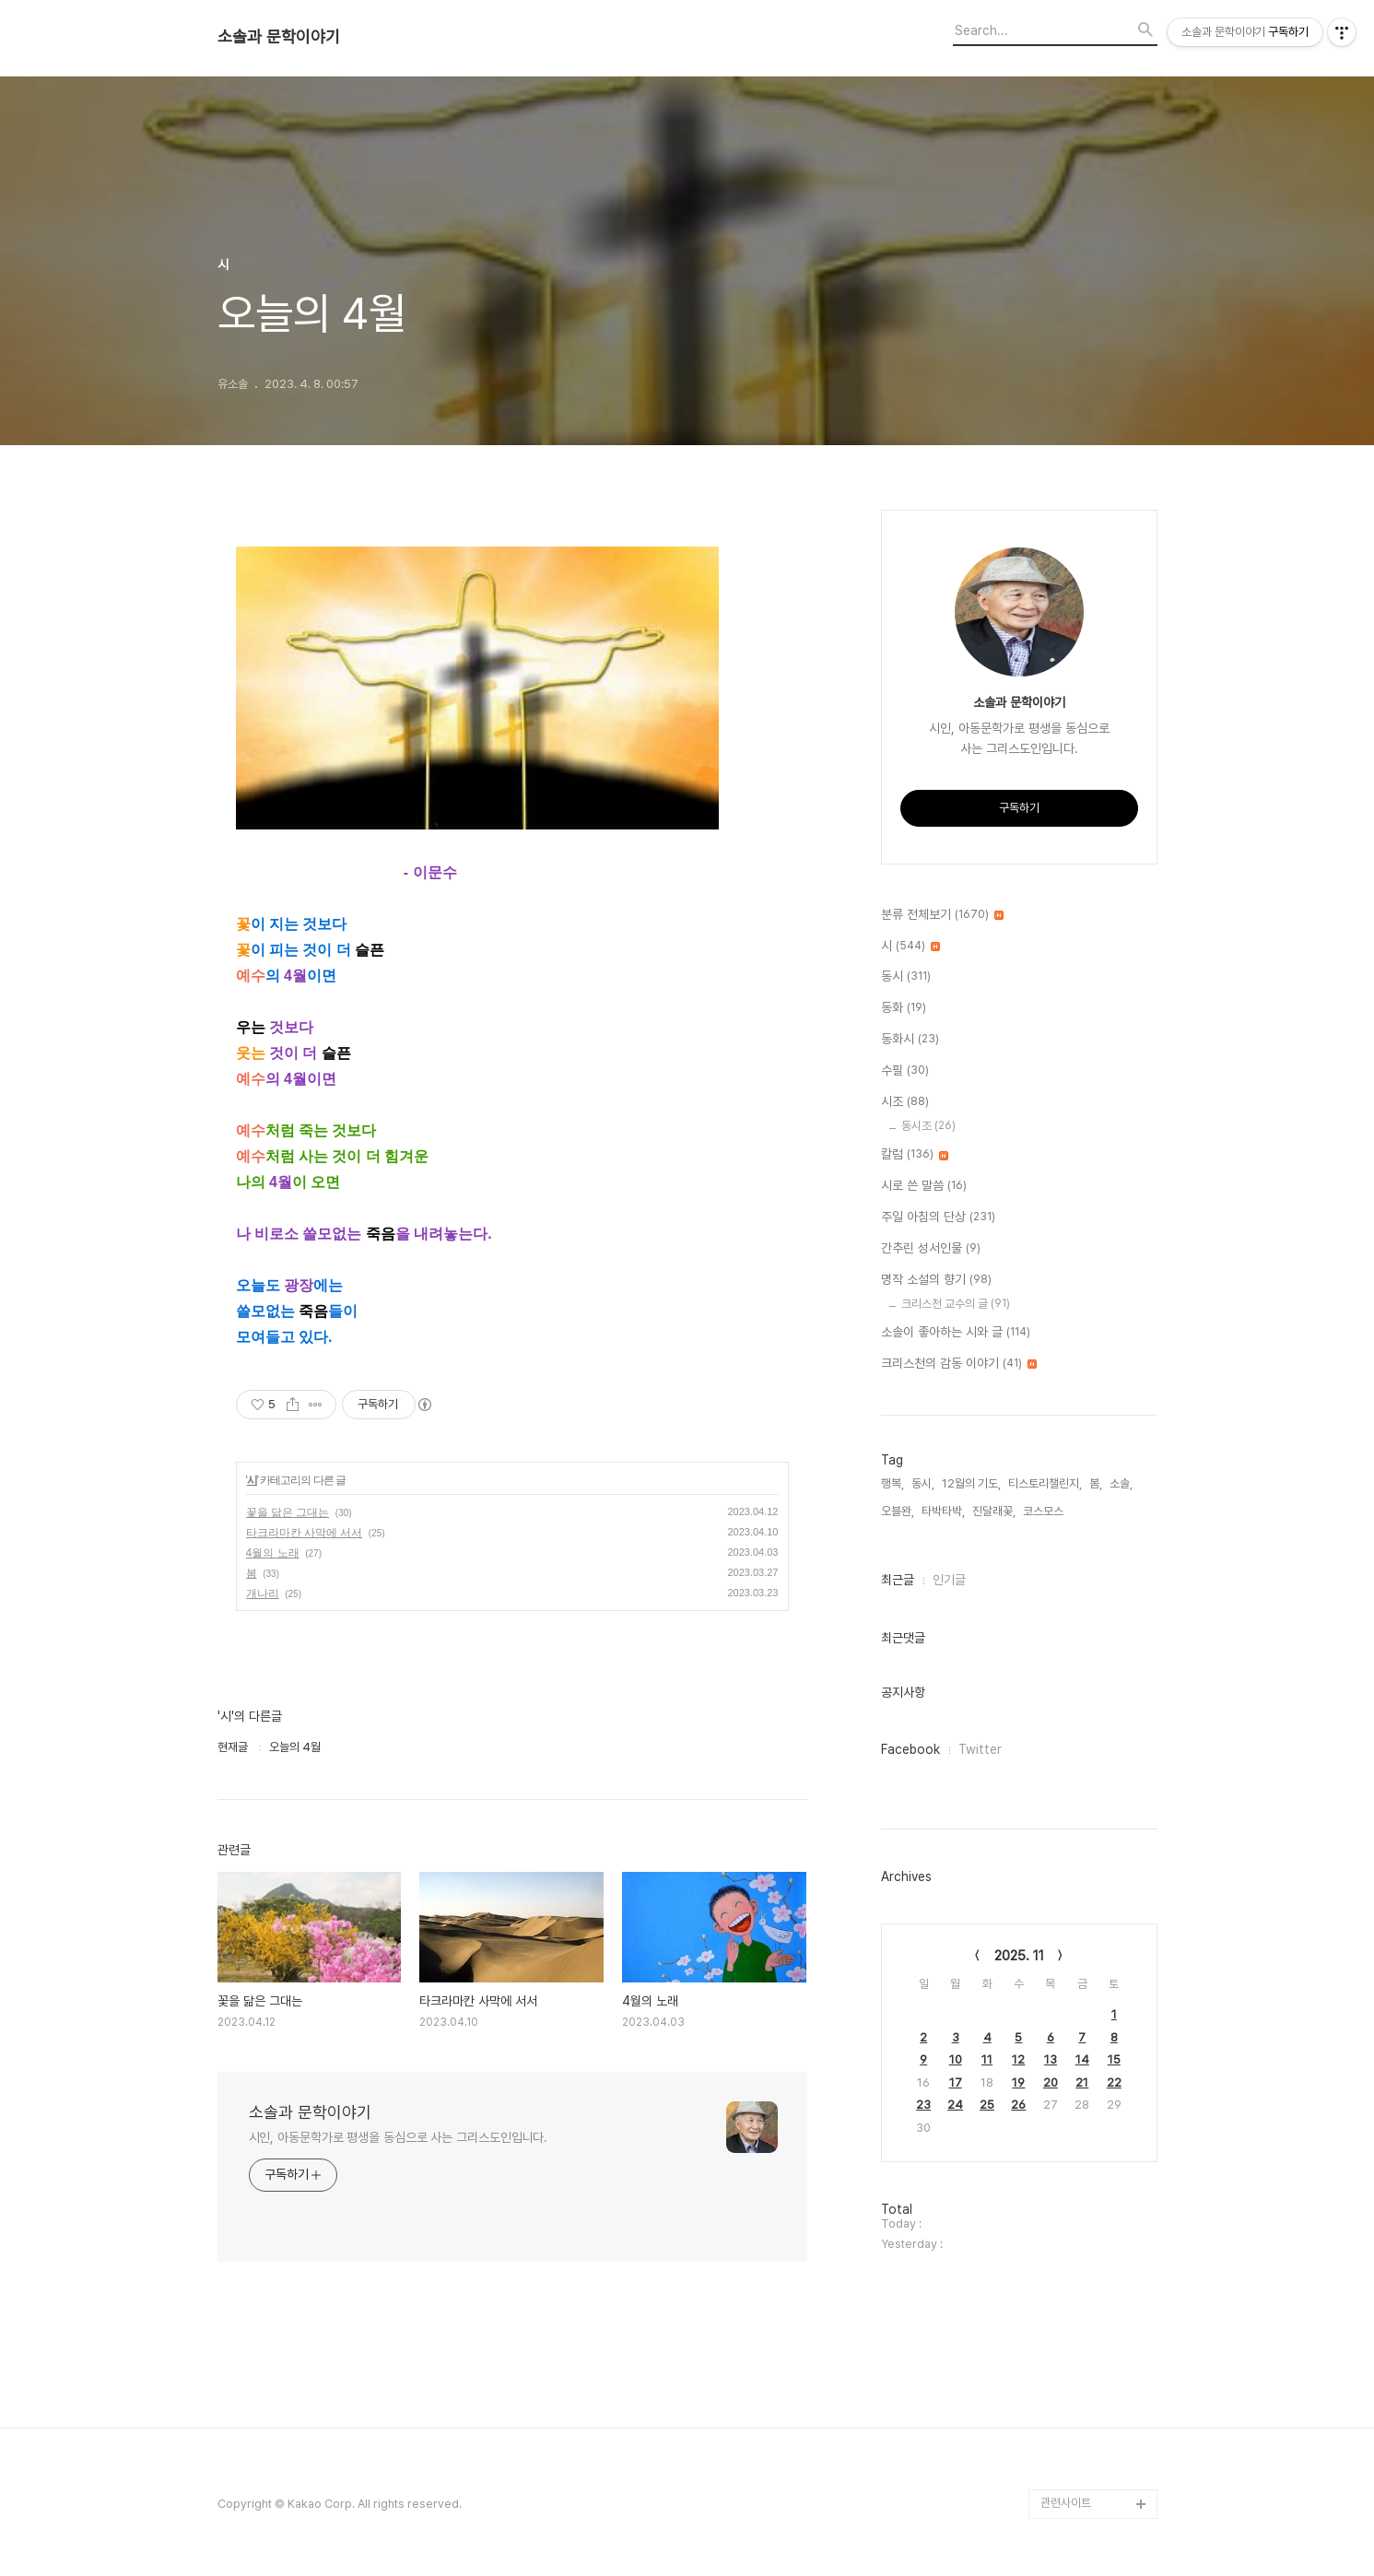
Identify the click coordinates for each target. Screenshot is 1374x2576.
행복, (892, 1483)
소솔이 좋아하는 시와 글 (955, 1332)
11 (986, 2059)
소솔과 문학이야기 (278, 37)
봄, (1095, 1483)
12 (1018, 2059)
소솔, (1121, 1483)
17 (955, 2082)
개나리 (262, 1593)
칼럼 (914, 1155)
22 (1114, 2082)
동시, (922, 1483)
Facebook (910, 1749)
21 (1081, 2082)
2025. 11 (1019, 1955)
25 (987, 2104)
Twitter (980, 1749)
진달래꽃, (994, 1511)
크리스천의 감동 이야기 (959, 1364)
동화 (903, 1008)
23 (923, 2104)
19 (1018, 2082)
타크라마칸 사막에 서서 (304, 1532)
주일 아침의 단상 (938, 1217)
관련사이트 (1065, 2503)
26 (1018, 2104)
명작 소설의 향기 (936, 1280)
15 (1114, 2059)
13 (1050, 2059)
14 (1082, 2059)
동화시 (910, 1039)
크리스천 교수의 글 (955, 1304)
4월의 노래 (272, 1553)
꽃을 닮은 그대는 (288, 1512)
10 (955, 2059)
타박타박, (943, 1511)
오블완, (897, 1511)
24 (955, 2104)
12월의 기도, (971, 1483)
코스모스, (1044, 1511)
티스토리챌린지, (1045, 1483)
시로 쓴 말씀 (924, 1186)
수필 (905, 1071)
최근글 (897, 1579)
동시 (906, 977)
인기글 (949, 1579)
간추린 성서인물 (931, 1249)
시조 (905, 1102)
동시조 (928, 1126)
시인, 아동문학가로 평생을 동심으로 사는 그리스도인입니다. (398, 2137)
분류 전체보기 (942, 915)
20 (1050, 2082)
